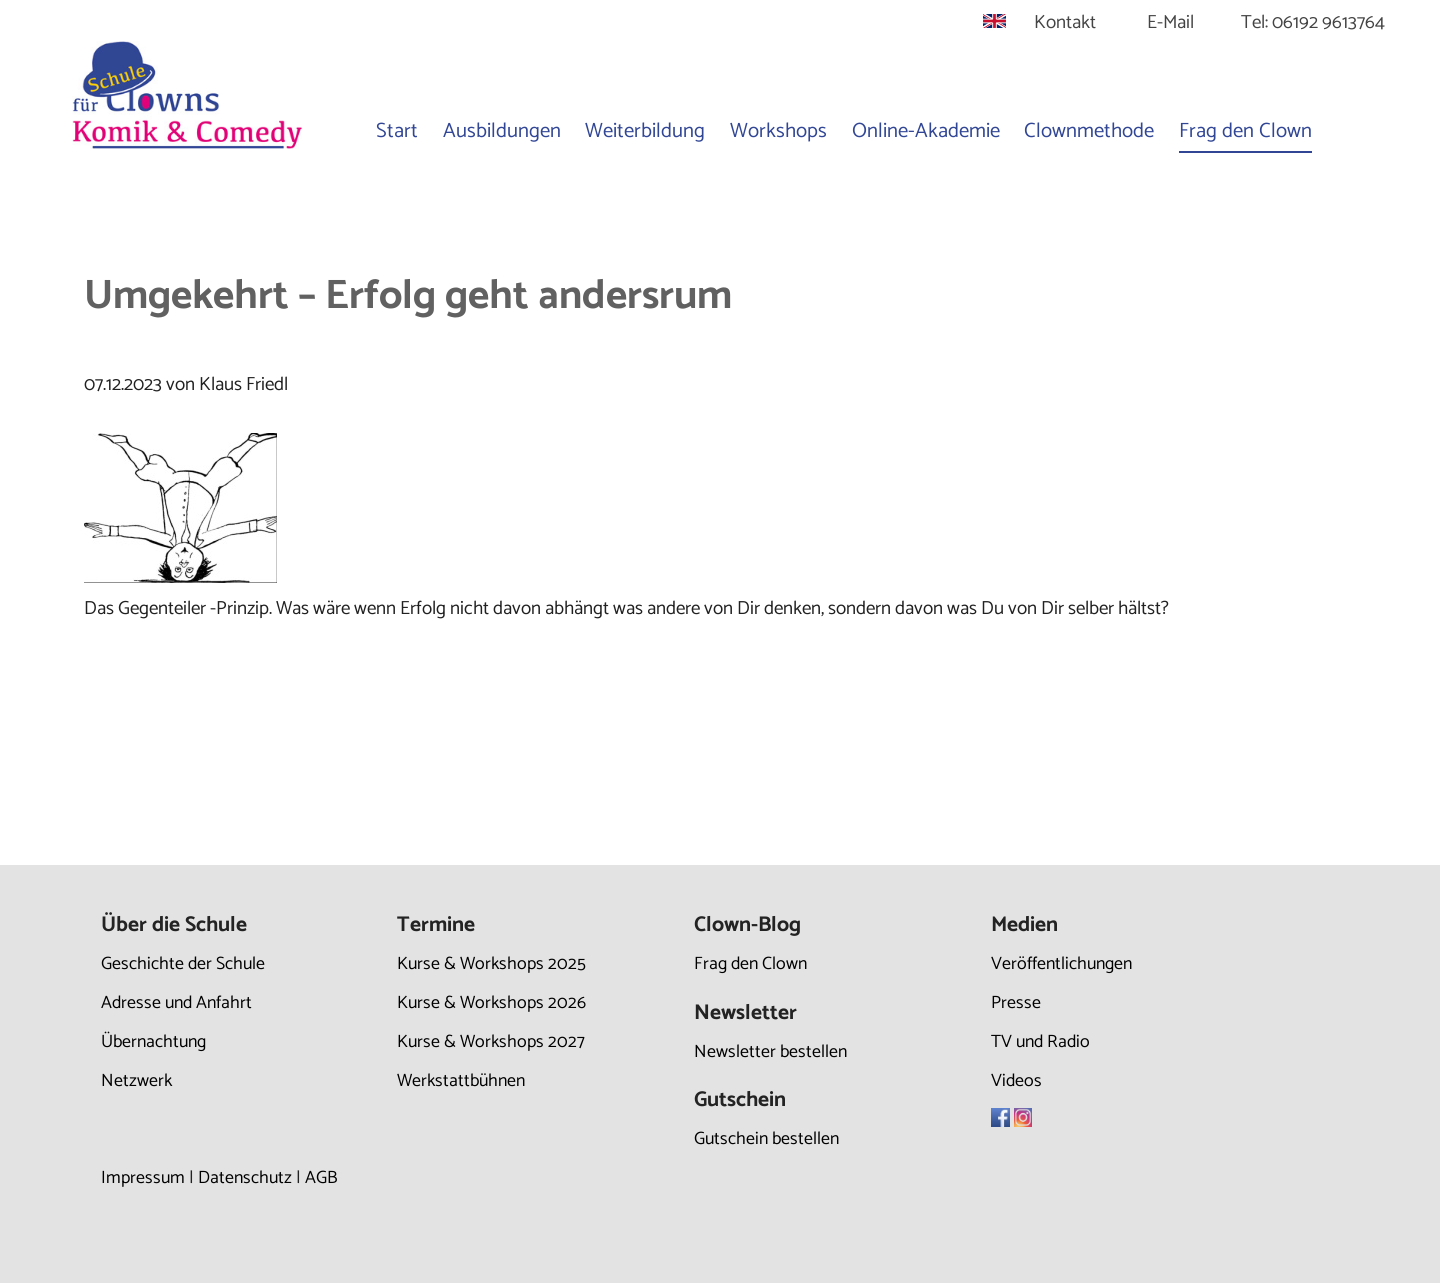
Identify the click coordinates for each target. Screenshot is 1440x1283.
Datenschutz (245, 1178)
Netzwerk (136, 1081)
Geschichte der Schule (183, 964)
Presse (1016, 1003)
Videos (1016, 1081)
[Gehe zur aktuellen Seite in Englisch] (994, 22)
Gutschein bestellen (766, 1139)
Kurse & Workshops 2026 (491, 1003)
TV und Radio (1040, 1042)
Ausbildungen (502, 131)
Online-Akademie (926, 131)
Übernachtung (153, 1042)
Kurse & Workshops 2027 (491, 1042)
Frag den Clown (1245, 131)
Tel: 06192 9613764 (1313, 22)
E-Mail (1170, 22)
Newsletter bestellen (770, 1052)
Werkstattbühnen (461, 1081)
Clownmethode (1089, 131)
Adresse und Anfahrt (176, 1003)
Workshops (778, 131)
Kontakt (1065, 22)
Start (397, 131)
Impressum (143, 1178)
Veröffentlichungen (1061, 964)
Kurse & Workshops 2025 (491, 964)
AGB (321, 1178)
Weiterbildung (645, 131)
